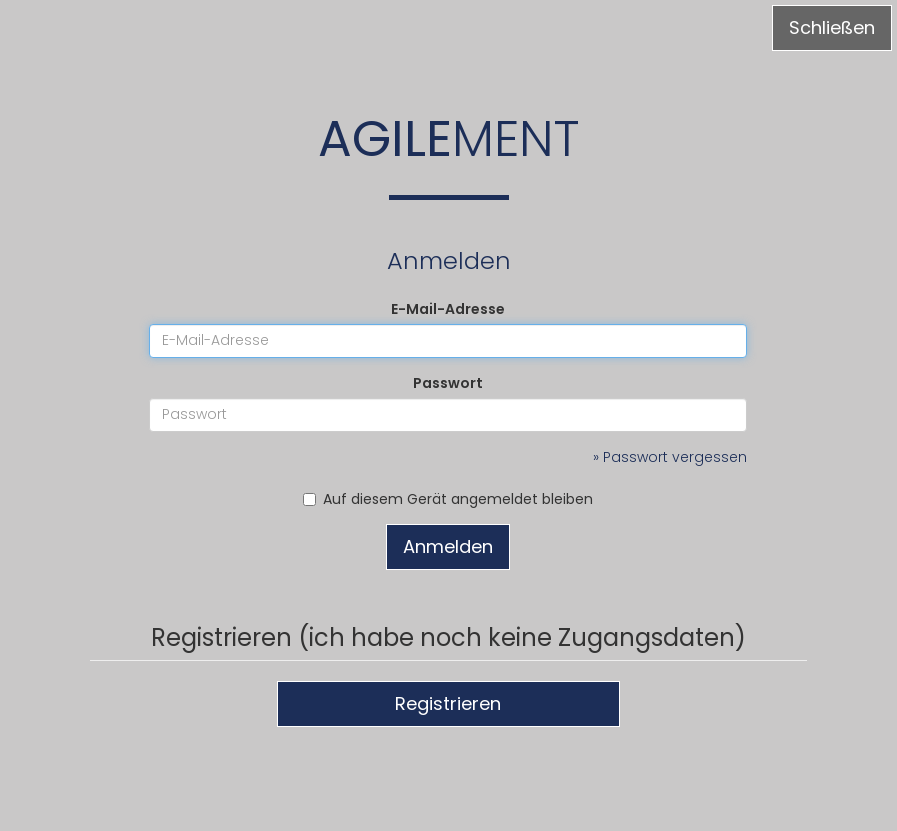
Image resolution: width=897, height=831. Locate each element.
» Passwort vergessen (670, 457)
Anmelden (448, 546)
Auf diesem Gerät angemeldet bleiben (448, 499)
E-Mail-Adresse (448, 309)
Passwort (448, 383)
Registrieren (448, 703)
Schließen (832, 27)
